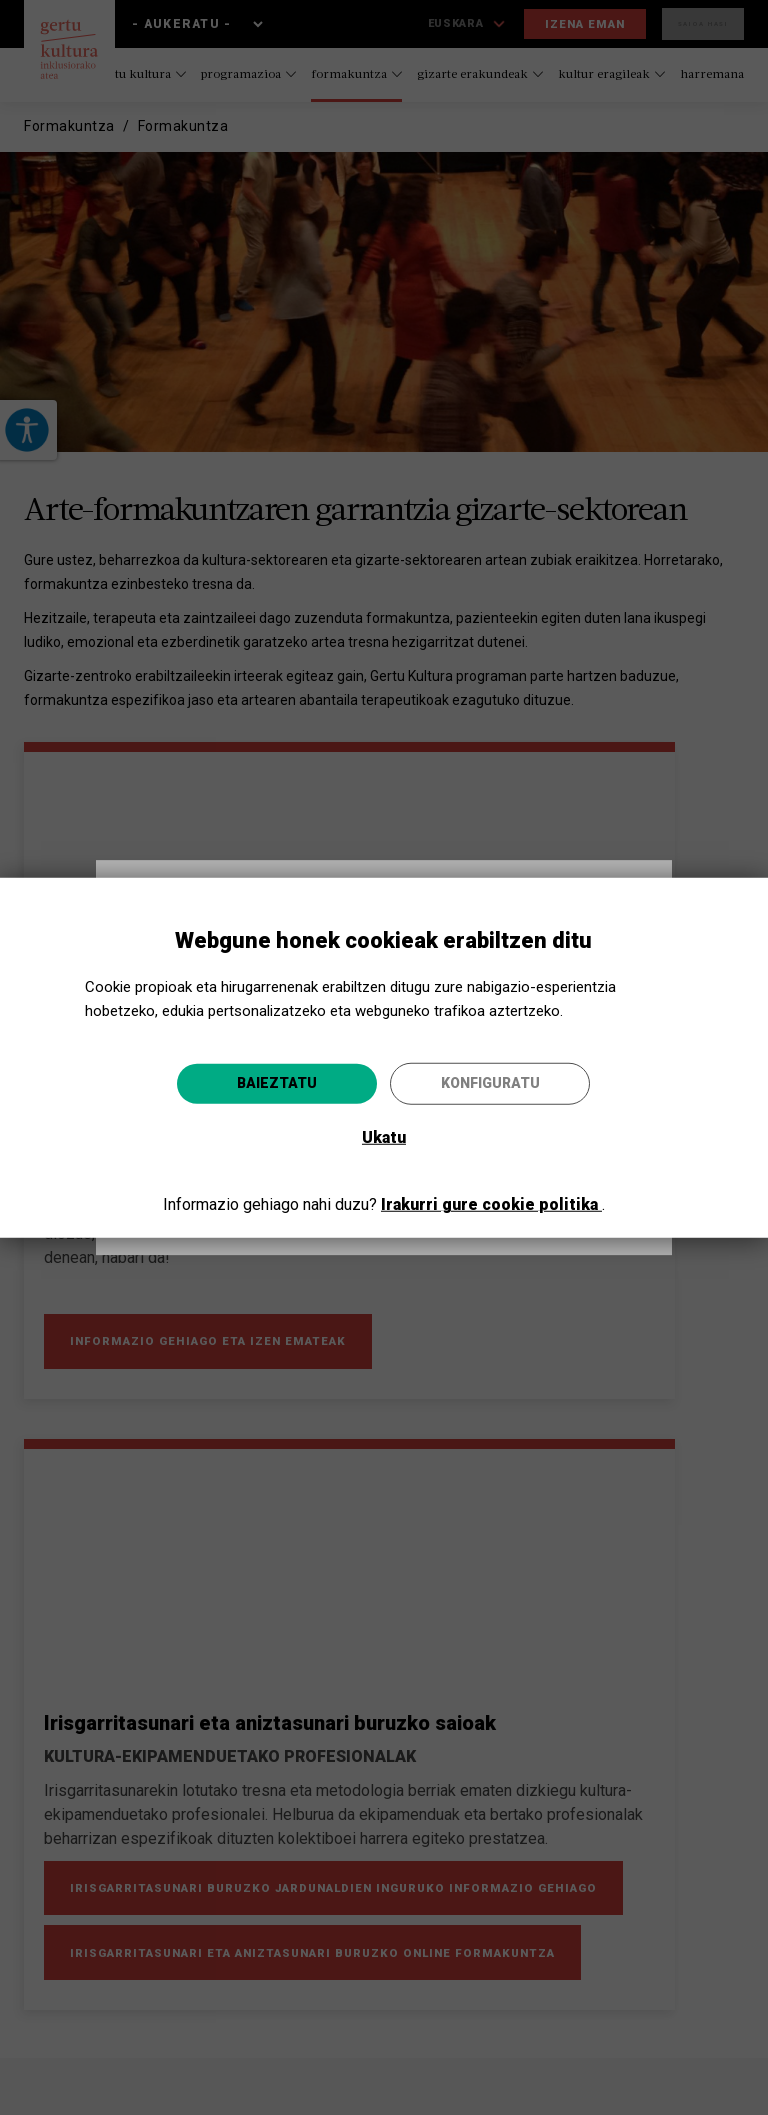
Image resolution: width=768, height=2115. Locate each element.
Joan (473, 1165)
